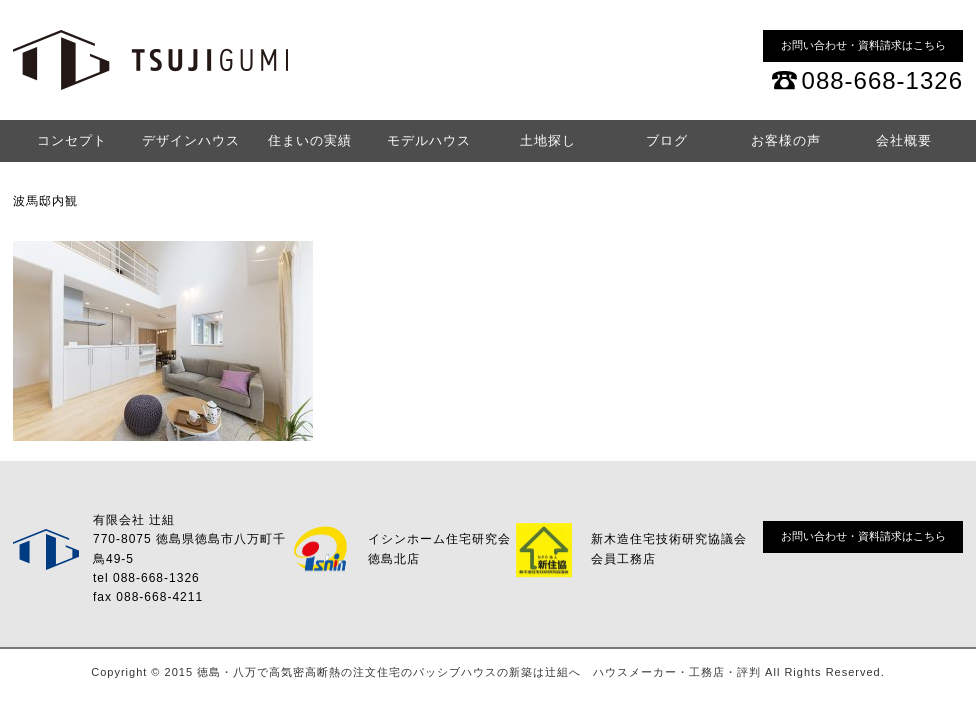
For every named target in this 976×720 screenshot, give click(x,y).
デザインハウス (191, 140)
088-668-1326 (882, 80)
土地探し (548, 140)
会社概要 (904, 140)
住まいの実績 (310, 140)
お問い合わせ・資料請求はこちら (863, 45)
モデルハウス (429, 140)
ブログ (667, 140)
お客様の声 (786, 140)
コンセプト (72, 140)
